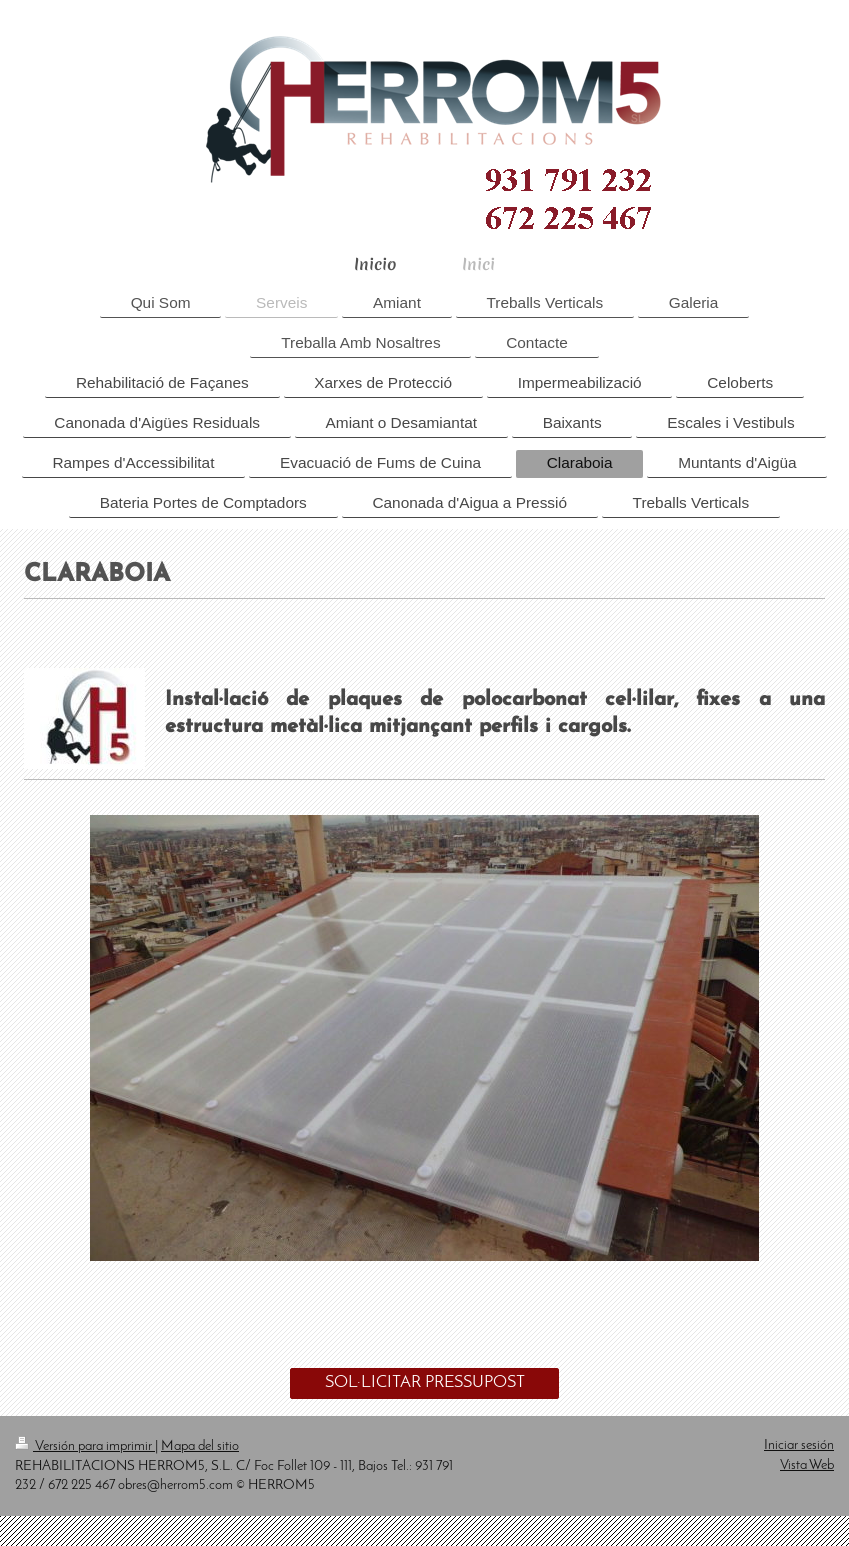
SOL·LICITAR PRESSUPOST (425, 1382)
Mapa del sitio (200, 1446)
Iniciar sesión (799, 1445)
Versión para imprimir (85, 1446)
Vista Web (807, 1465)
